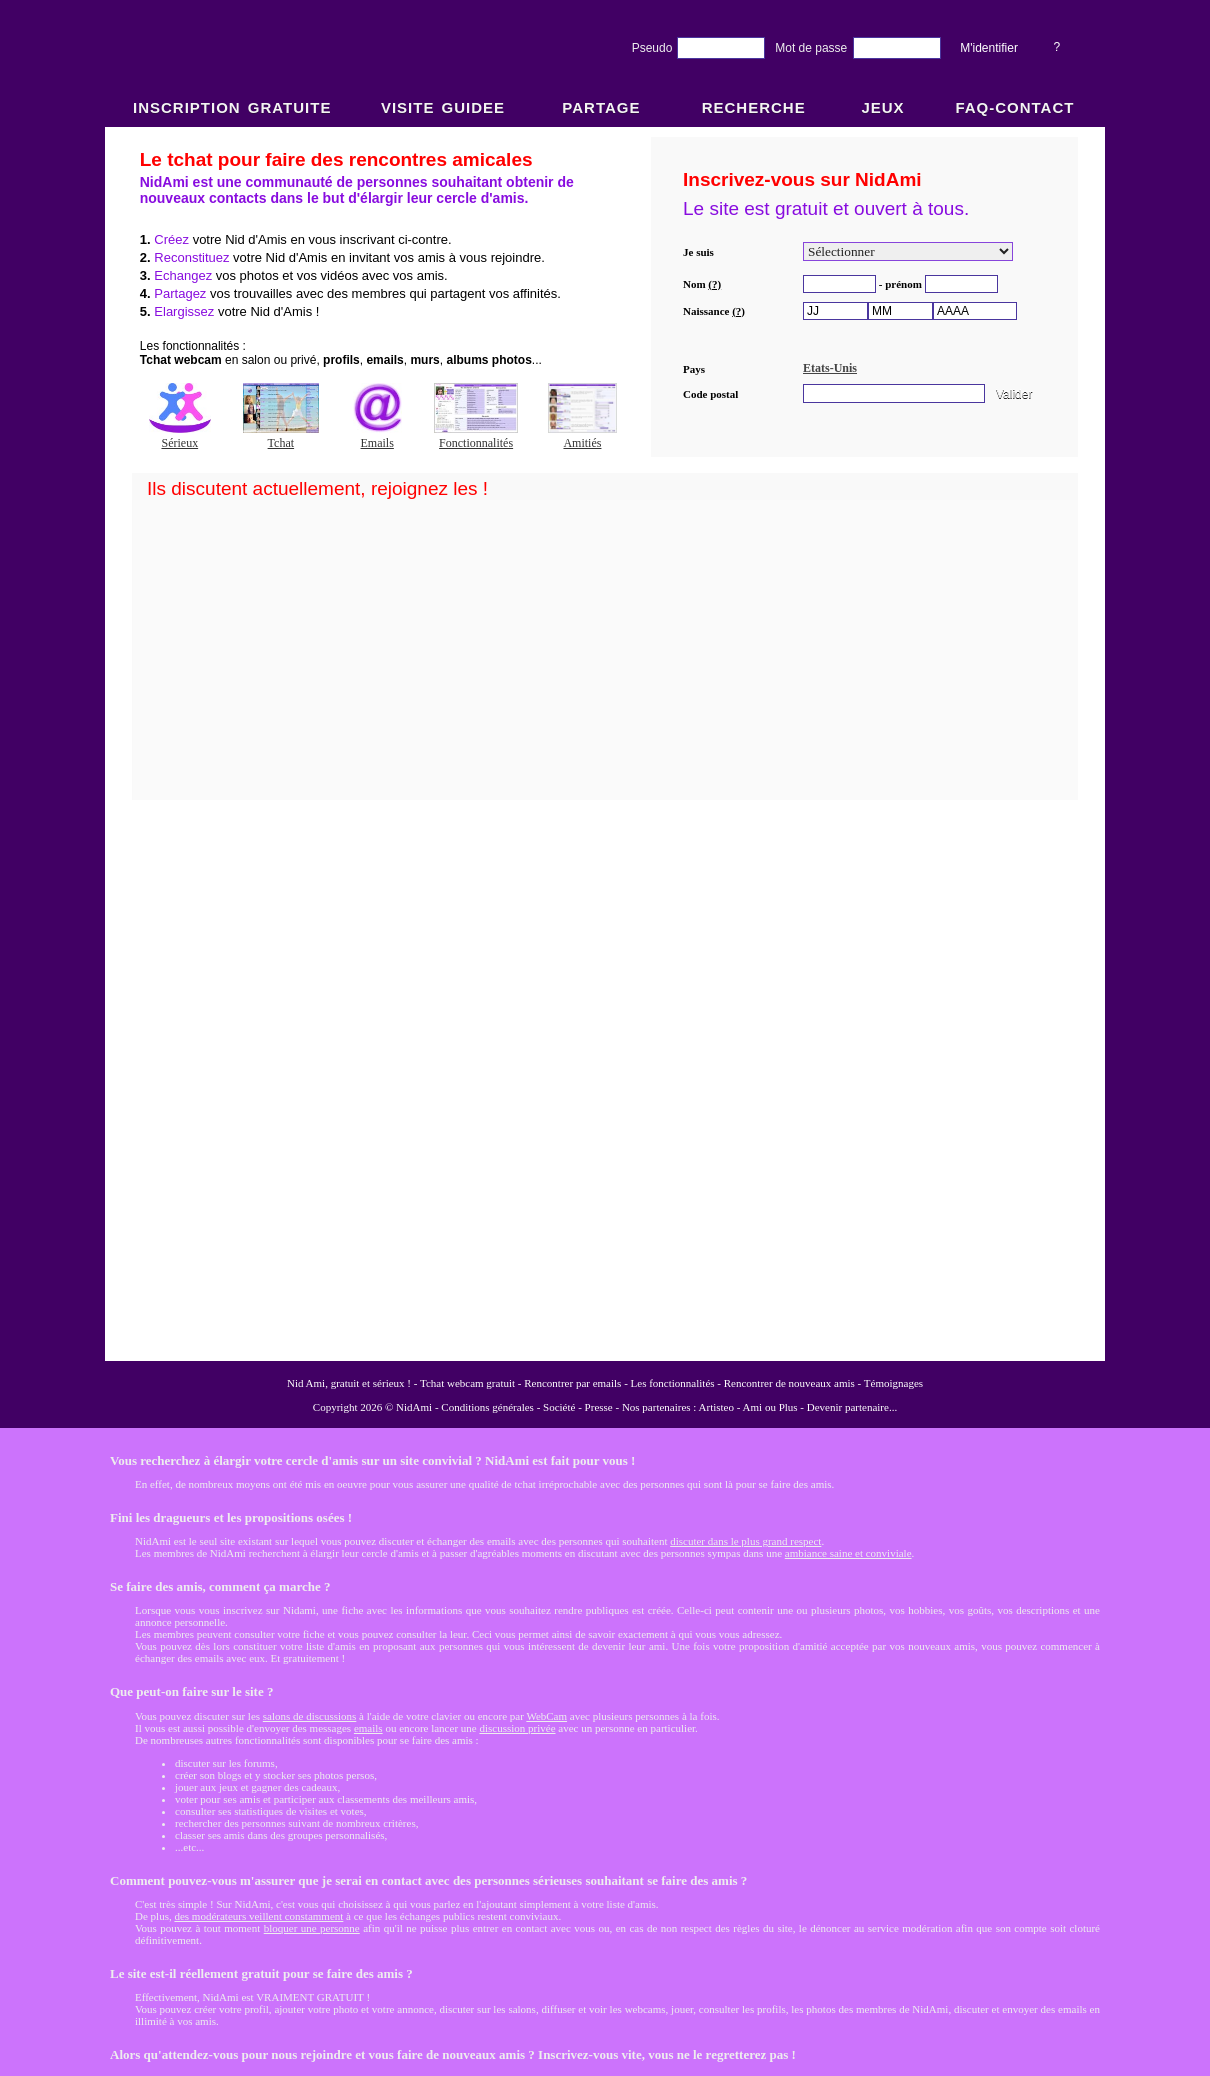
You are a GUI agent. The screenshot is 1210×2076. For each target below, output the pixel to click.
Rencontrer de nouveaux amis (789, 1383)
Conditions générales (487, 1407)
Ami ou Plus (770, 1407)
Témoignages (893, 1383)
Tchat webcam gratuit (467, 1383)
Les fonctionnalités (673, 1383)
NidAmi (414, 1407)
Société (559, 1407)
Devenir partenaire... (852, 1407)
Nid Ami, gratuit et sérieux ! (349, 1383)
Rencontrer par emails (572, 1383)
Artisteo (716, 1407)
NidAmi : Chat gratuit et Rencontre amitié (605, 742)
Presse (599, 1407)
